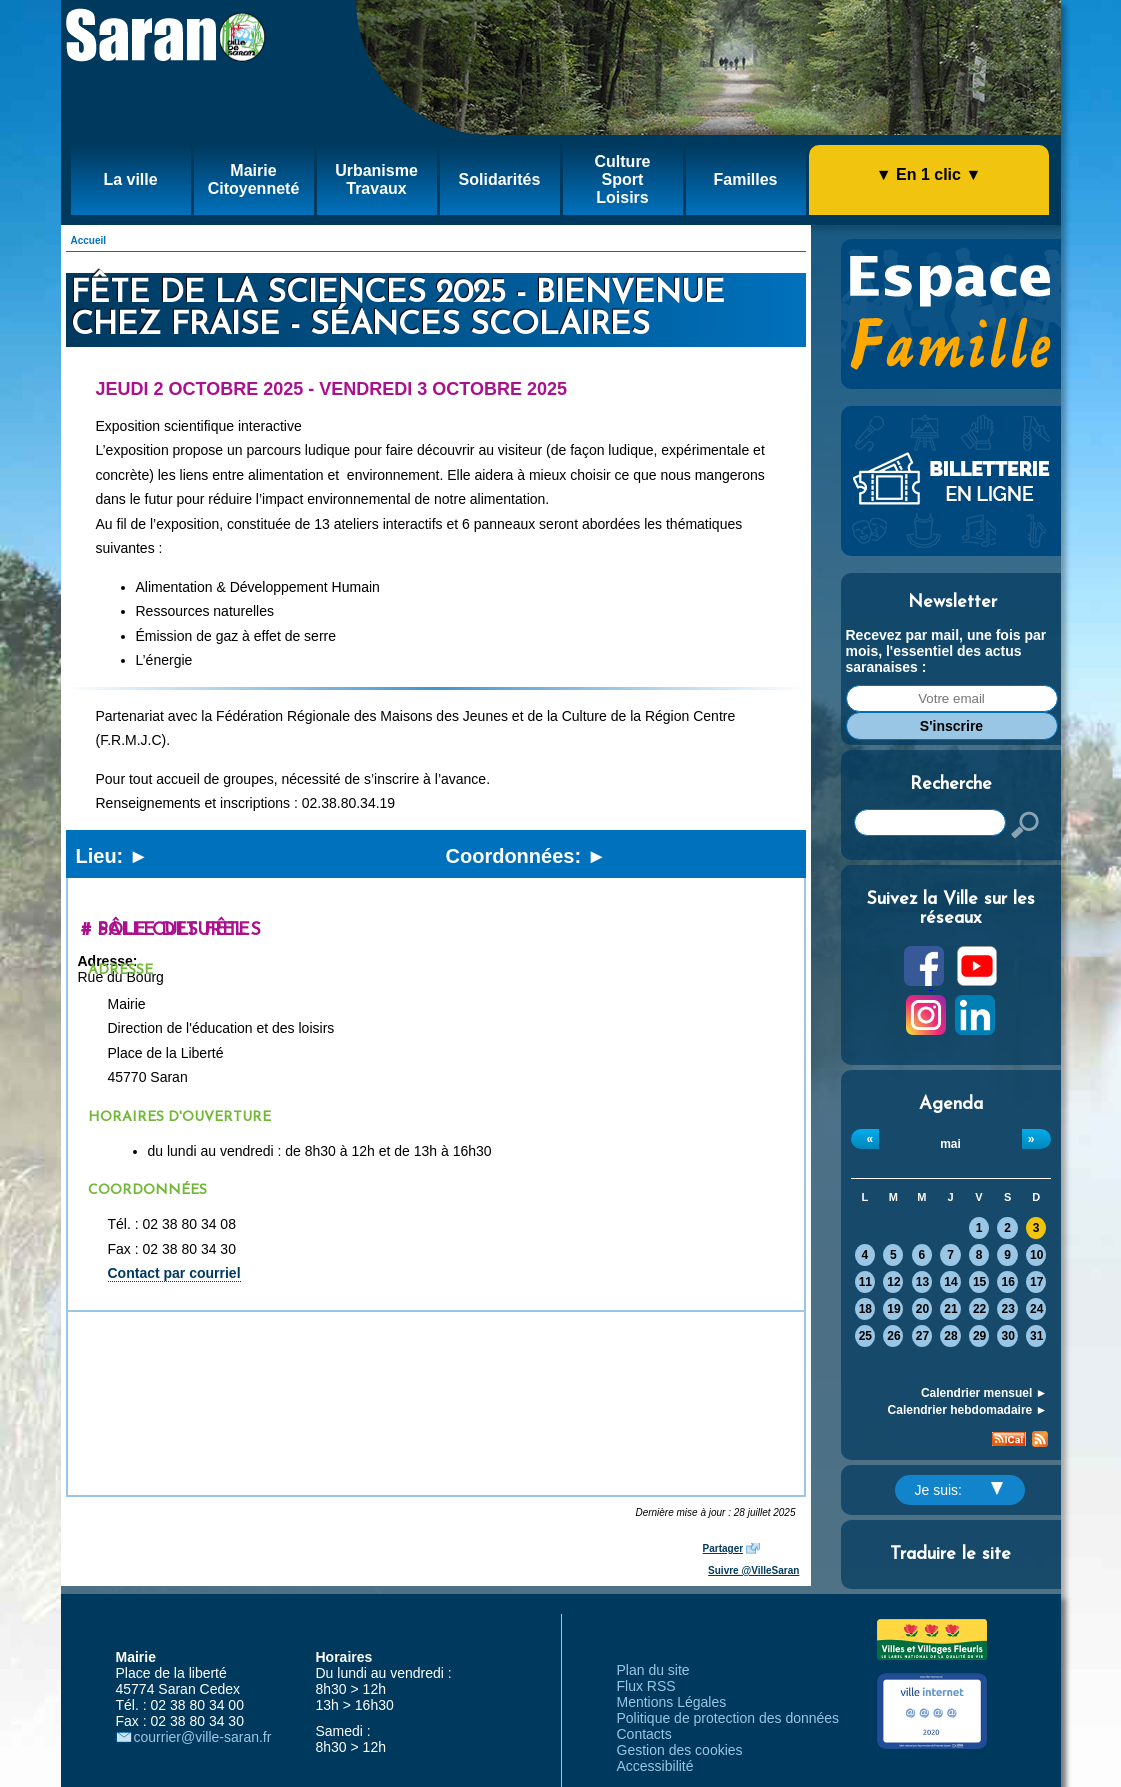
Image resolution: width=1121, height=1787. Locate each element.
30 (1007, 1336)
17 (1036, 1282)
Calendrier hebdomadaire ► (968, 1410)
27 (922, 1336)
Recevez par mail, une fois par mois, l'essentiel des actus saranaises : (946, 651)
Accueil (89, 240)
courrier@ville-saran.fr (203, 1737)
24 (1036, 1309)
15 (979, 1282)
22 (979, 1309)
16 (1007, 1282)
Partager (723, 1548)
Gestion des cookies (680, 1750)
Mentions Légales (672, 1702)
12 (893, 1282)
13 (922, 1282)
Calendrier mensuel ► (984, 1393)
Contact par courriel (174, 1273)
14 (950, 1282)
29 (979, 1336)
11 (865, 1282)
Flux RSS (646, 1686)
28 (950, 1336)
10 (1036, 1255)
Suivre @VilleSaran (753, 1570)
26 (893, 1336)
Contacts (644, 1734)
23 (1007, 1309)
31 (1036, 1336)
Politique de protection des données (728, 1718)
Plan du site (653, 1670)
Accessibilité (655, 1766)
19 (893, 1309)
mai (950, 1144)
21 (950, 1309)
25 (865, 1336)
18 (865, 1309)
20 (922, 1309)
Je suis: (959, 1490)
